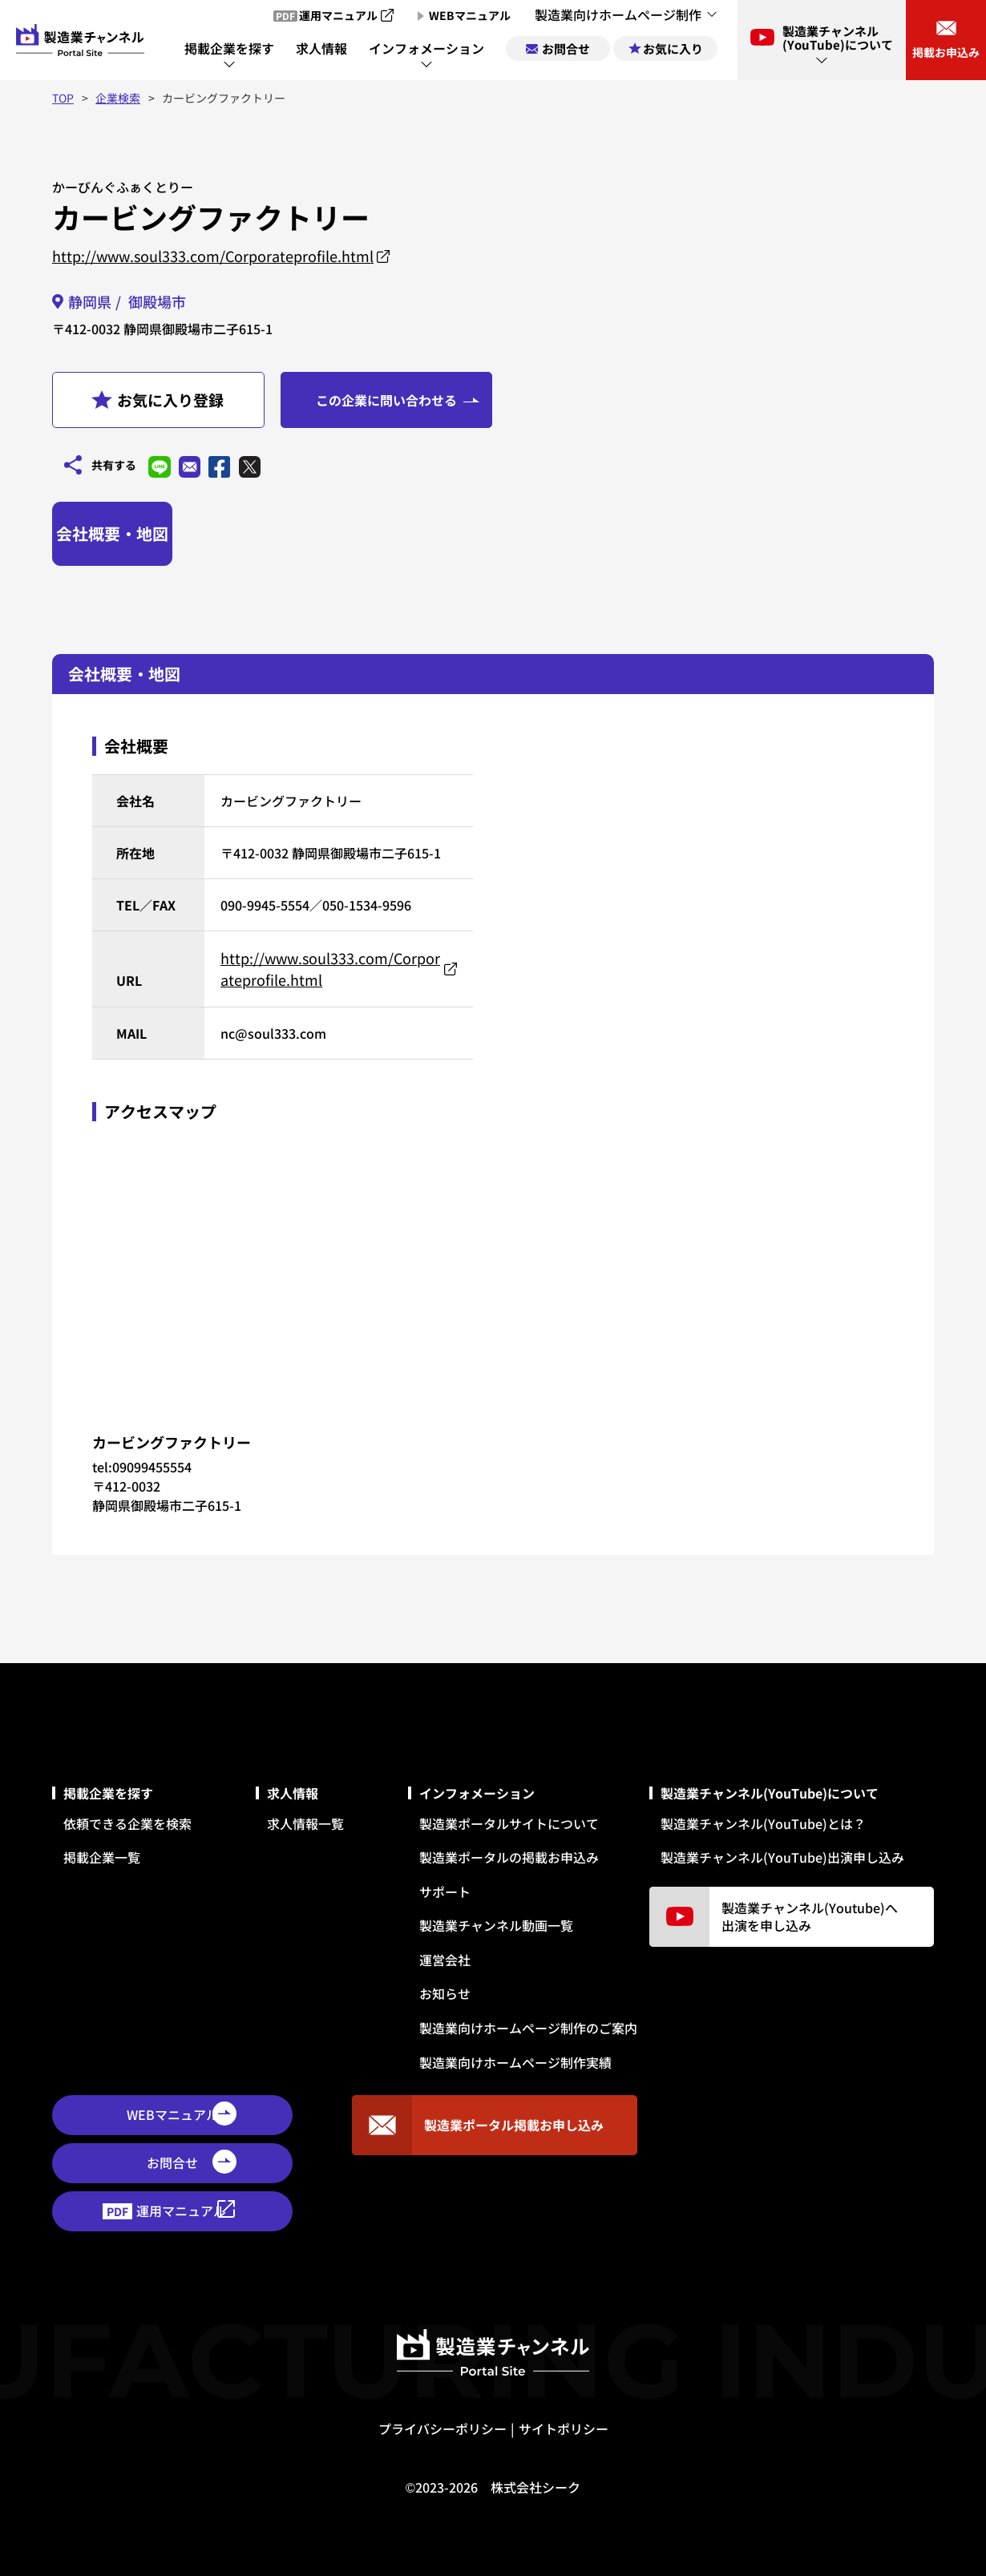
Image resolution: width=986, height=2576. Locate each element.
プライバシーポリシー (442, 2425)
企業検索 (117, 98)
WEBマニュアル (173, 2112)
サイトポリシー (563, 2425)
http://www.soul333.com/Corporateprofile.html (213, 256)
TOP (63, 98)
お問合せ (172, 2160)
